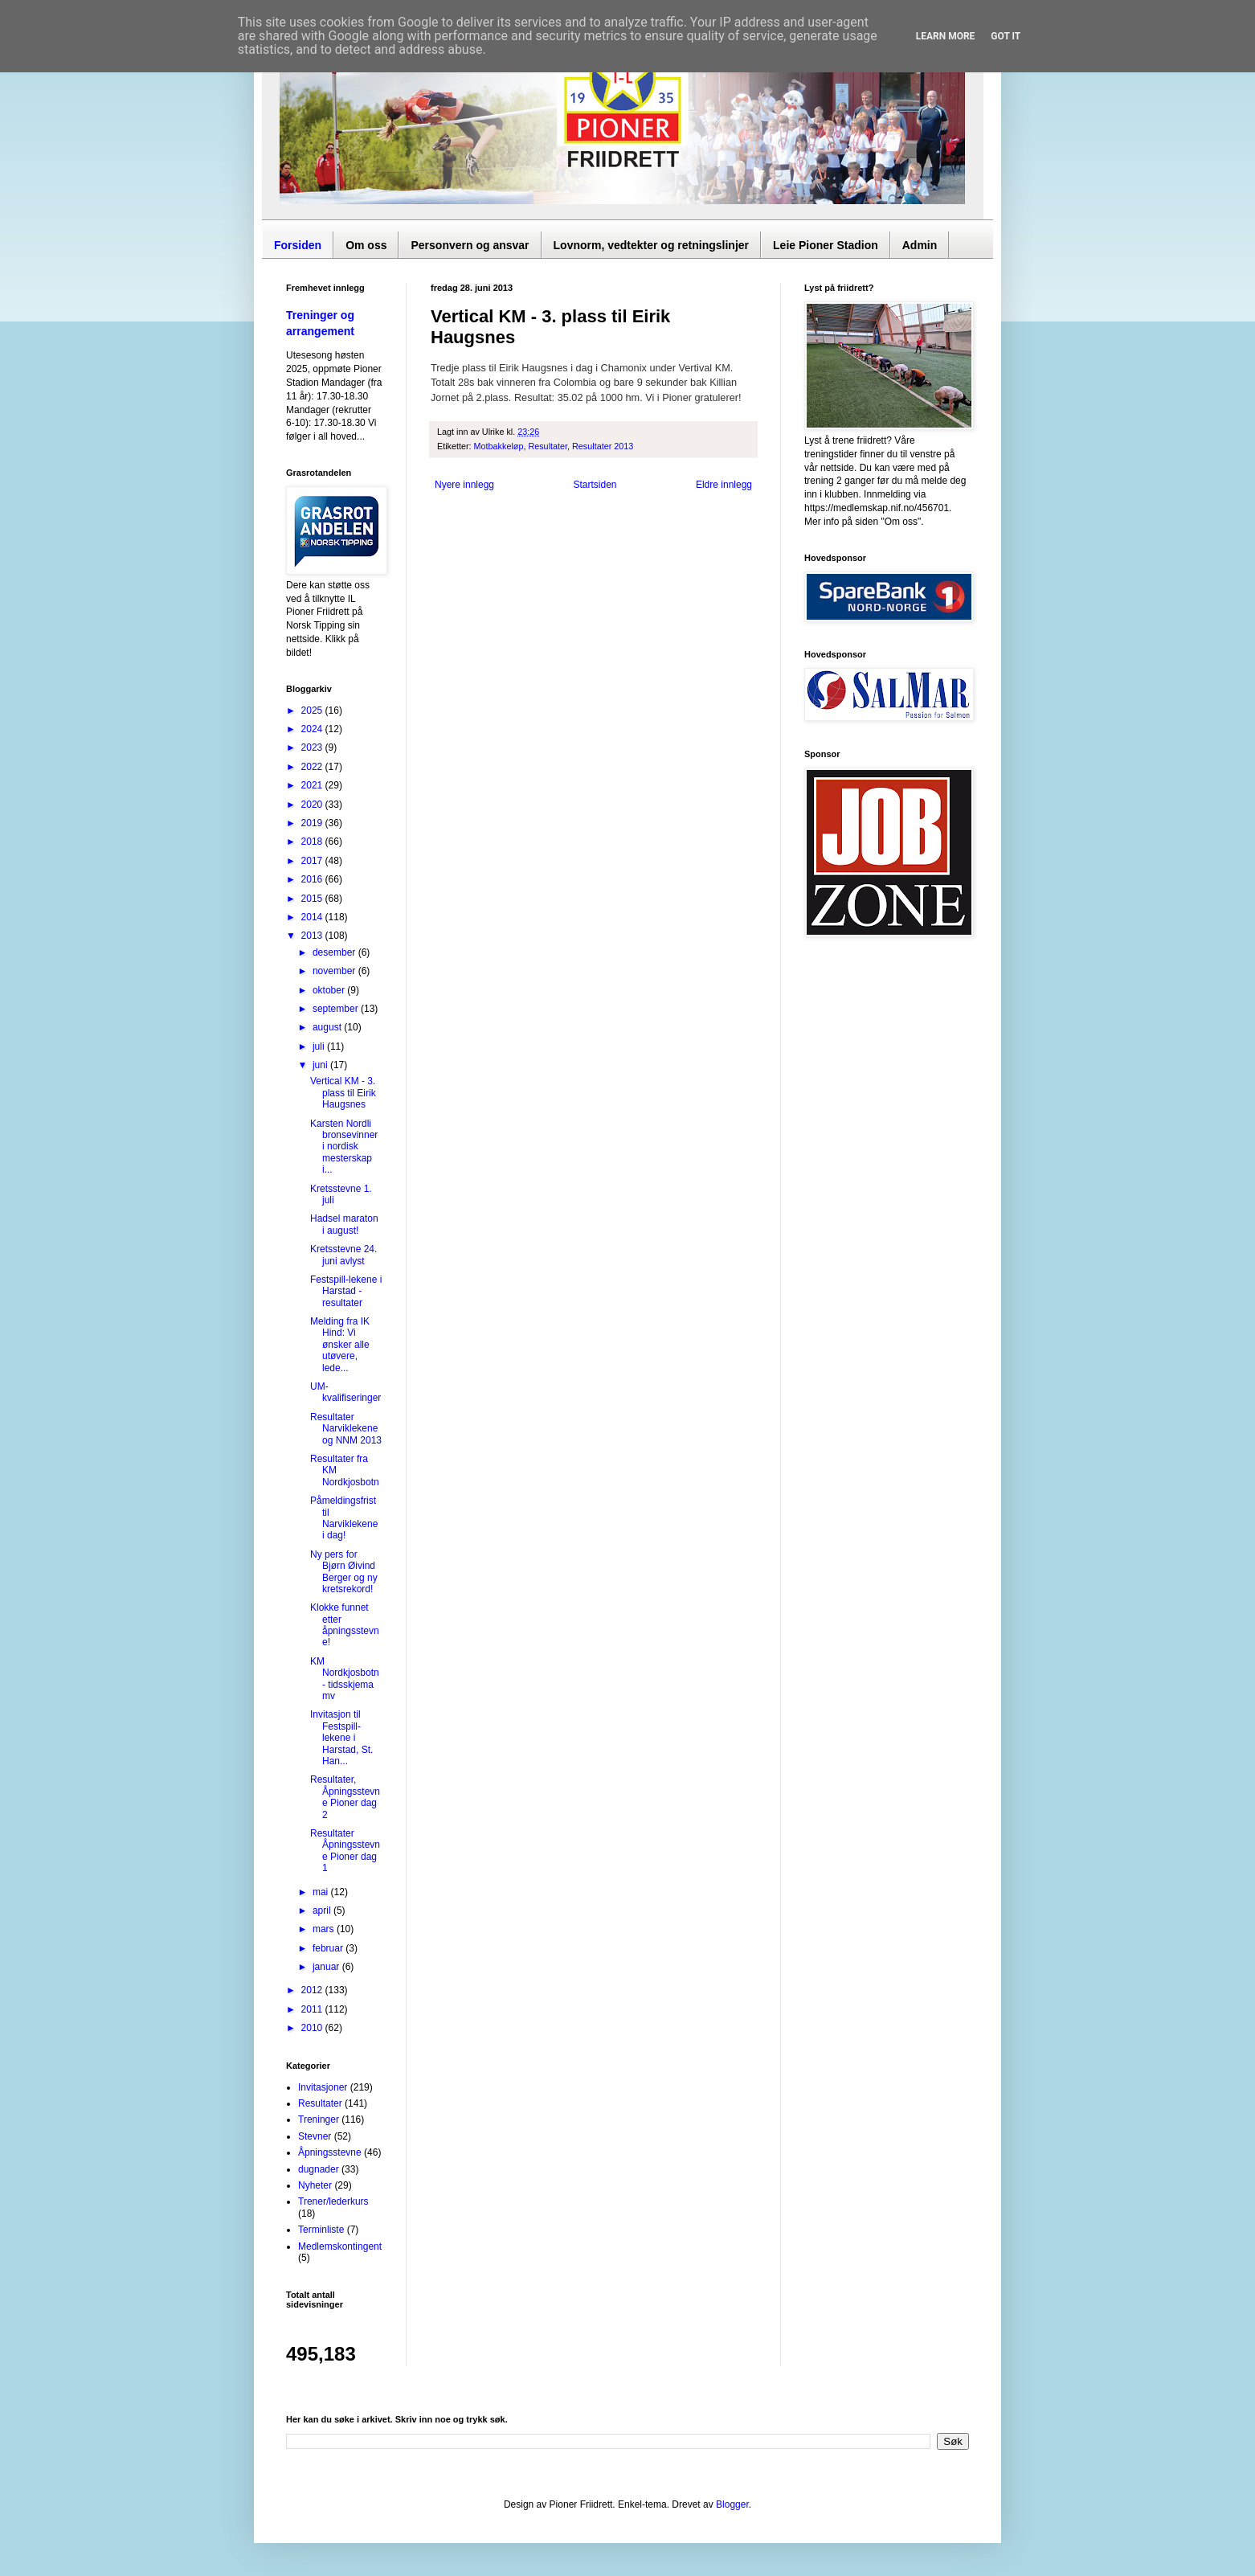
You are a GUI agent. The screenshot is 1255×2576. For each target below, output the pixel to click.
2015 (313, 898)
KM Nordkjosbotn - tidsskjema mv (344, 1679)
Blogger (732, 2504)
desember (335, 952)
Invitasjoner (322, 2087)
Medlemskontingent (340, 2246)
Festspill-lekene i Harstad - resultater (346, 1291)
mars (325, 1929)
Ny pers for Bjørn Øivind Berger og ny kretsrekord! (344, 1572)
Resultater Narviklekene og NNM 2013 (346, 1428)
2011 (313, 2009)
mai (322, 1892)
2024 (313, 729)
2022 (313, 766)
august (328, 1027)
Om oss (365, 245)
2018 (313, 841)
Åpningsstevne (330, 2152)
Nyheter (315, 2185)
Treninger (318, 2119)
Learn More (945, 36)
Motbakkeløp (499, 446)
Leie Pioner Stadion (825, 245)
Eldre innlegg (724, 484)
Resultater (547, 446)
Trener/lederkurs (333, 2201)
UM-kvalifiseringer (345, 1392)
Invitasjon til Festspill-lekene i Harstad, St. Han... (341, 1738)
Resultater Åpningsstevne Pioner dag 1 (345, 1851)
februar (329, 1948)
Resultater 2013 (602, 446)
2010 (313, 2027)
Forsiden (297, 245)
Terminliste (321, 2229)
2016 (313, 879)
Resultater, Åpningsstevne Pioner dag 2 (345, 1797)
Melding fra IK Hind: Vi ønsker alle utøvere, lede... (340, 1345)
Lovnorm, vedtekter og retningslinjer (652, 245)
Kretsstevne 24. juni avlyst (343, 1254)
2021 (313, 785)
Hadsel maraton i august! (344, 1224)
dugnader (318, 2169)
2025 (313, 710)
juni (321, 1065)
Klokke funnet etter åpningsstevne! (344, 1625)
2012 (313, 1990)
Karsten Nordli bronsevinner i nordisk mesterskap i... (344, 1147)
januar (327, 1966)
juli (320, 1046)
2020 (313, 804)
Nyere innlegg (464, 484)
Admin (920, 245)
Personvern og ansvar (470, 245)
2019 (313, 823)
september (337, 1008)
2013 (313, 935)
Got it (1005, 36)
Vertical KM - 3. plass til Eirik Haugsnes (343, 1092)
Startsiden (594, 484)
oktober (330, 990)
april (323, 1910)
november (335, 971)
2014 (313, 917)
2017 (313, 860)
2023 (313, 747)
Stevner (314, 2136)
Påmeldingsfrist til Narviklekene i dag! (344, 1518)
